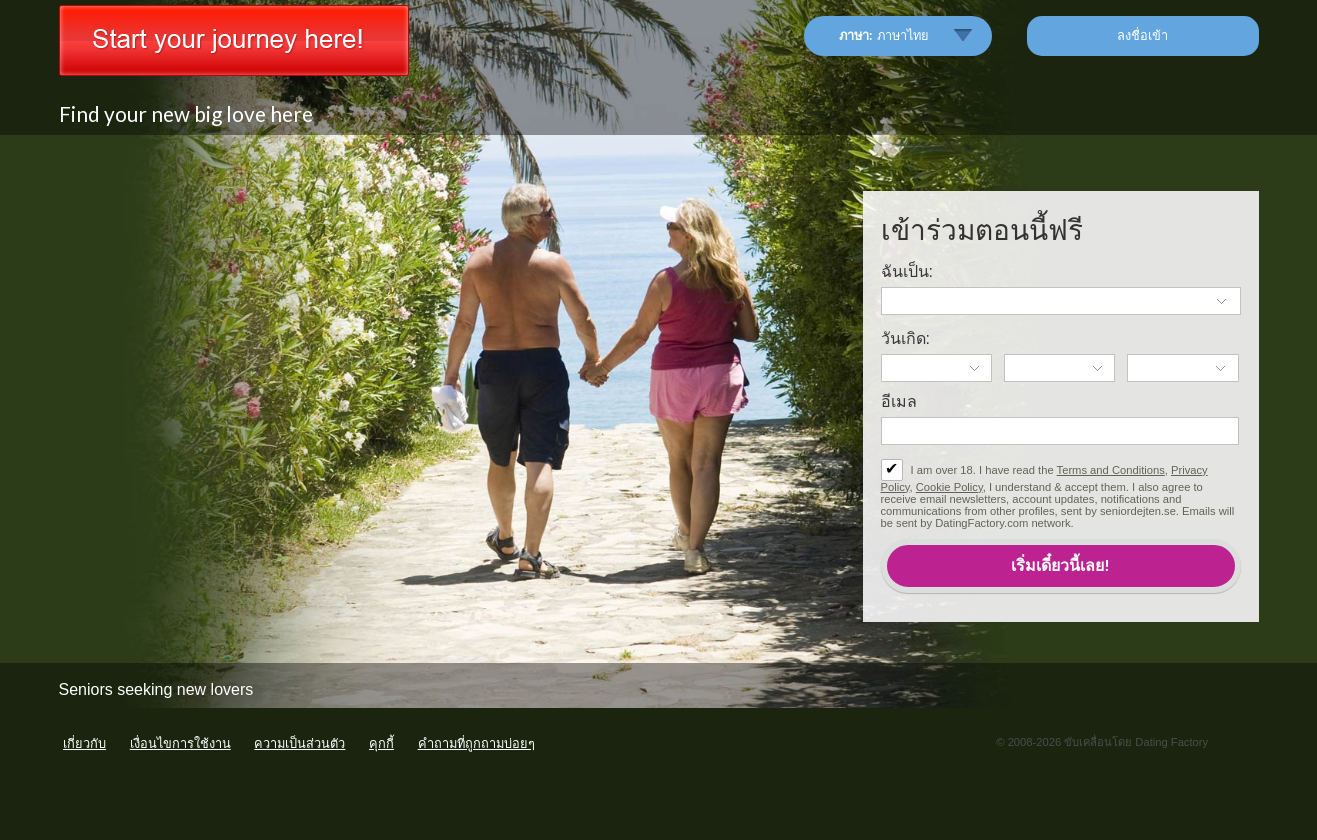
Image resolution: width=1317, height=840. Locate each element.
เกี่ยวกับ (84, 743)
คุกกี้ (381, 743)
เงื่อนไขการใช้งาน (180, 743)
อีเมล (899, 401)
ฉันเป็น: (907, 271)
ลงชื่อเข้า (1142, 35)
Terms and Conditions (1111, 470)
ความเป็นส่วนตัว (299, 743)
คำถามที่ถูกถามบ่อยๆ (476, 743)
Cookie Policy (949, 487)
